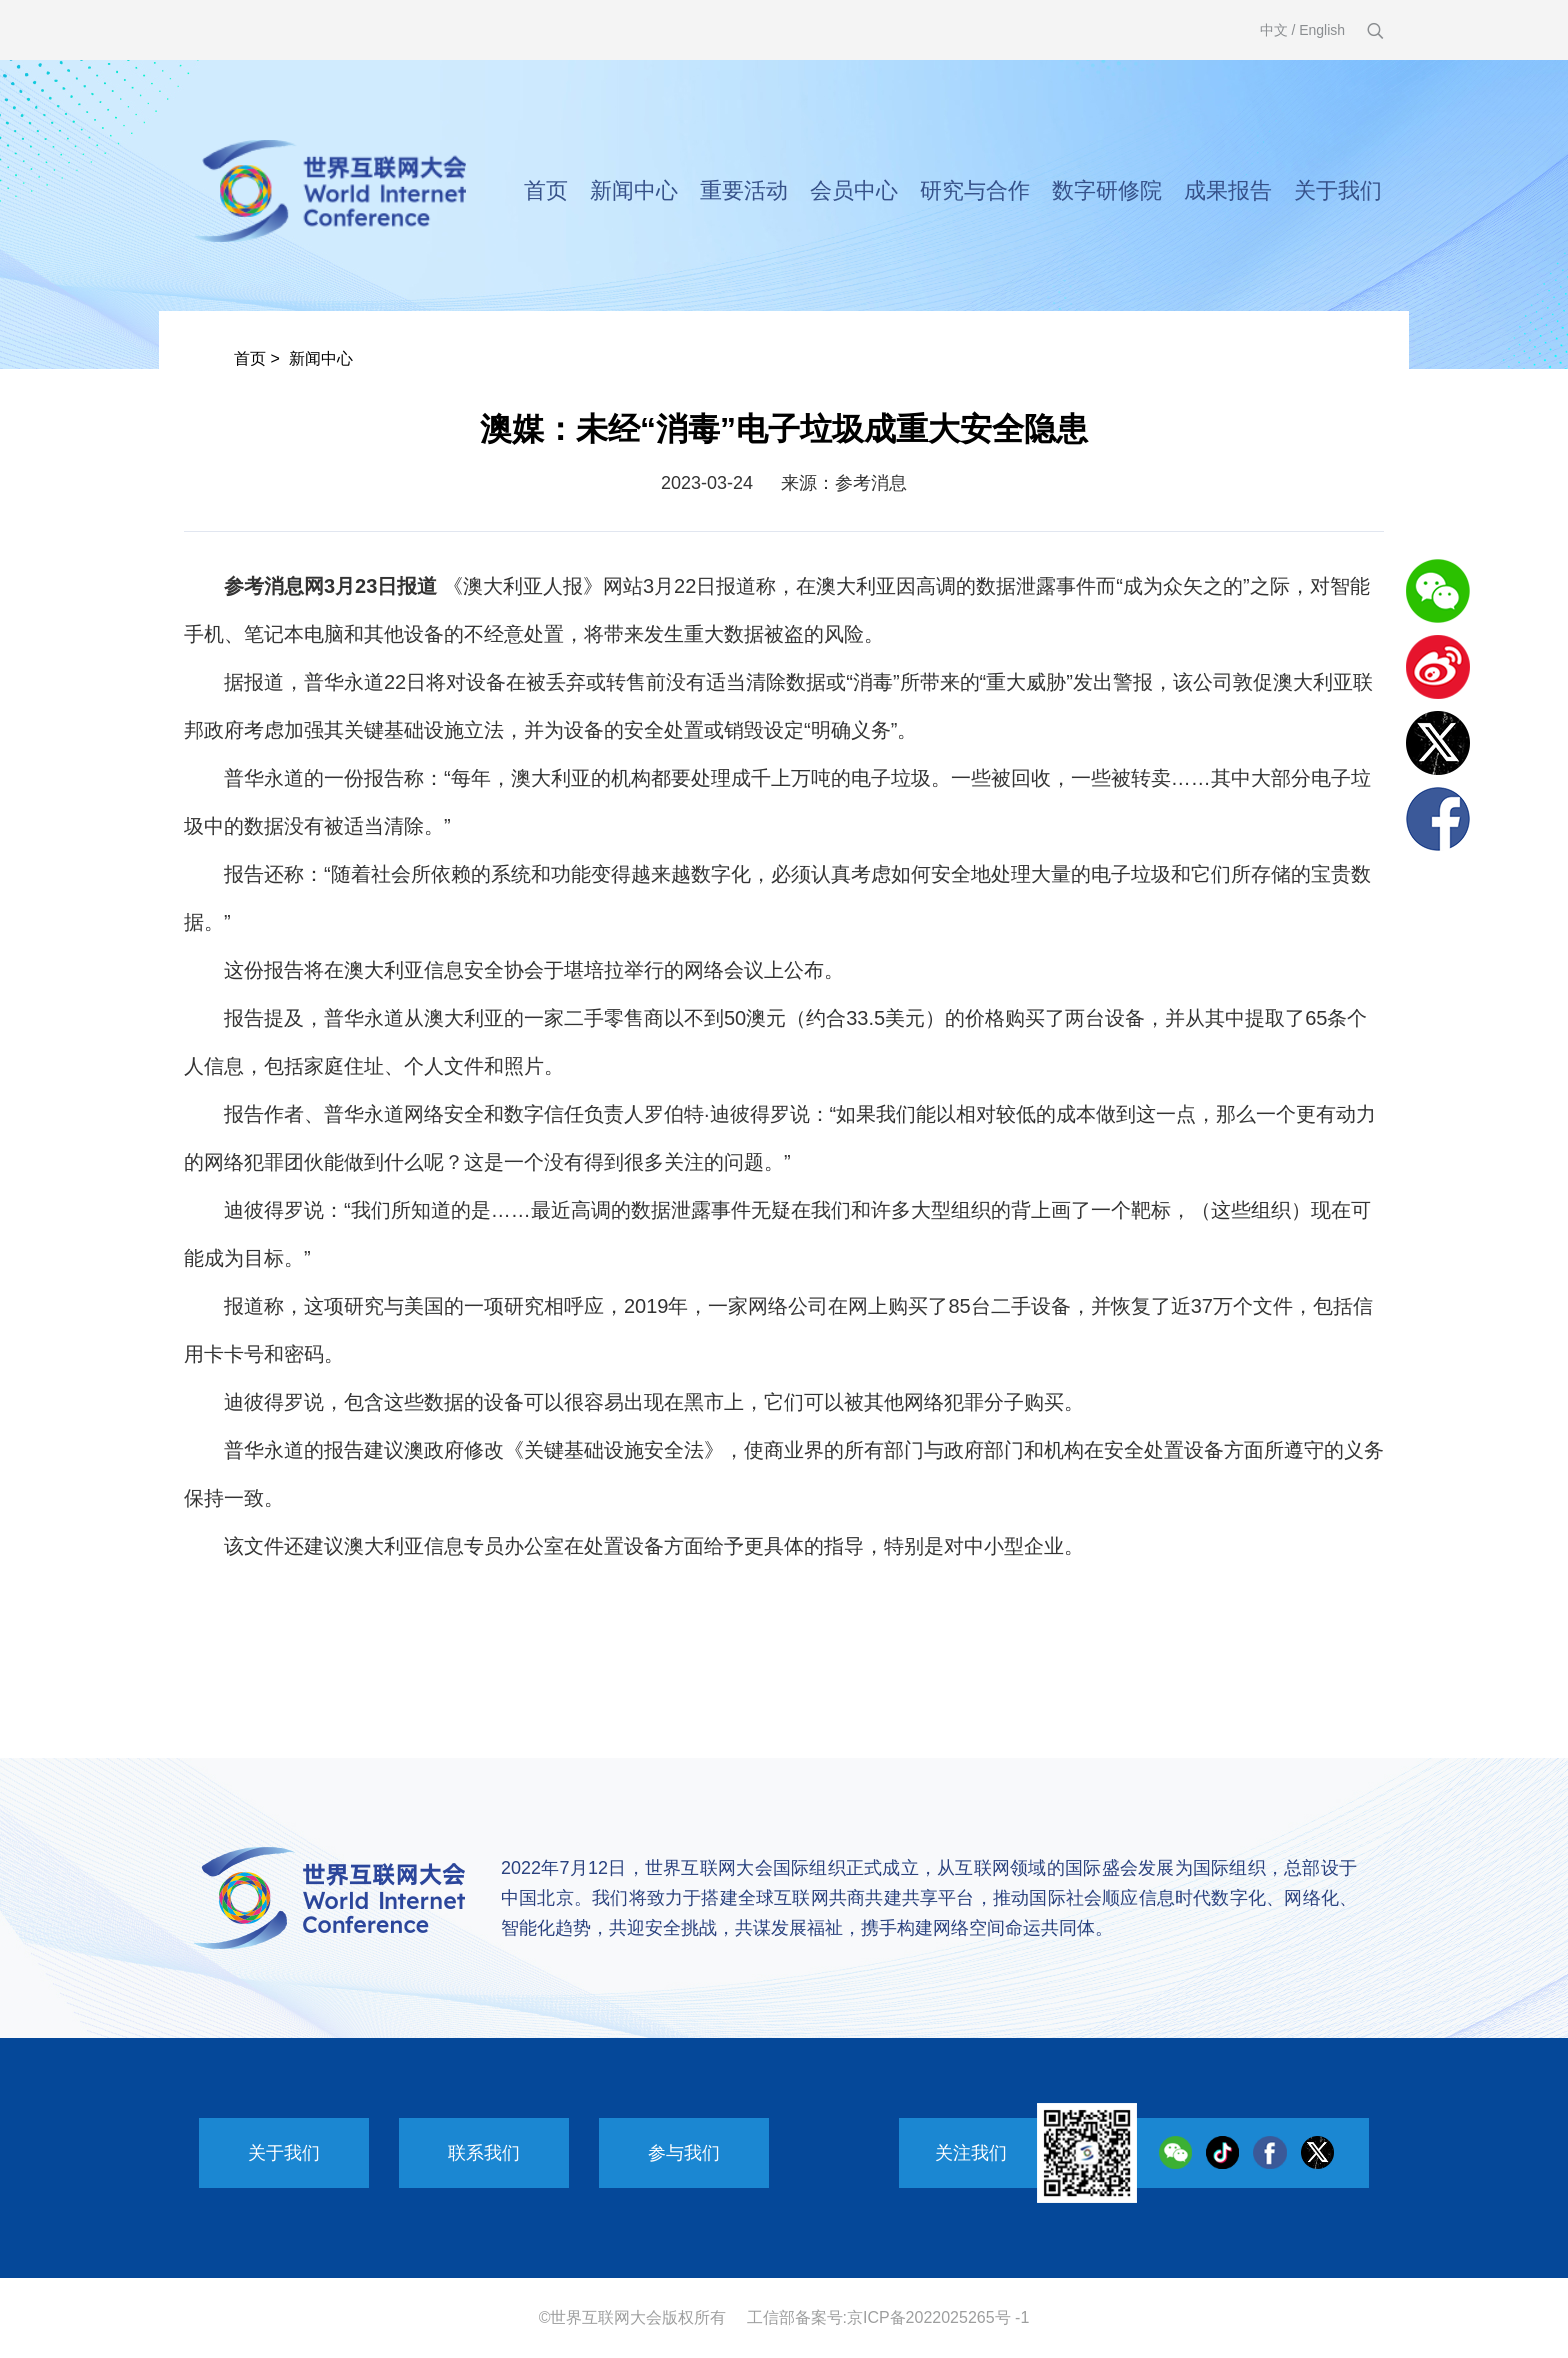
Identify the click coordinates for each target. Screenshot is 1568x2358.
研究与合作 (975, 190)
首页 (546, 190)
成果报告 (1228, 190)
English (1322, 30)
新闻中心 (634, 190)
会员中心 (854, 190)
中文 (1274, 30)
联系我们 (484, 2153)
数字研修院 (1107, 190)
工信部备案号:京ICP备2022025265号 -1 (888, 2317)
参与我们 (684, 2153)
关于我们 (1338, 190)
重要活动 (744, 190)
